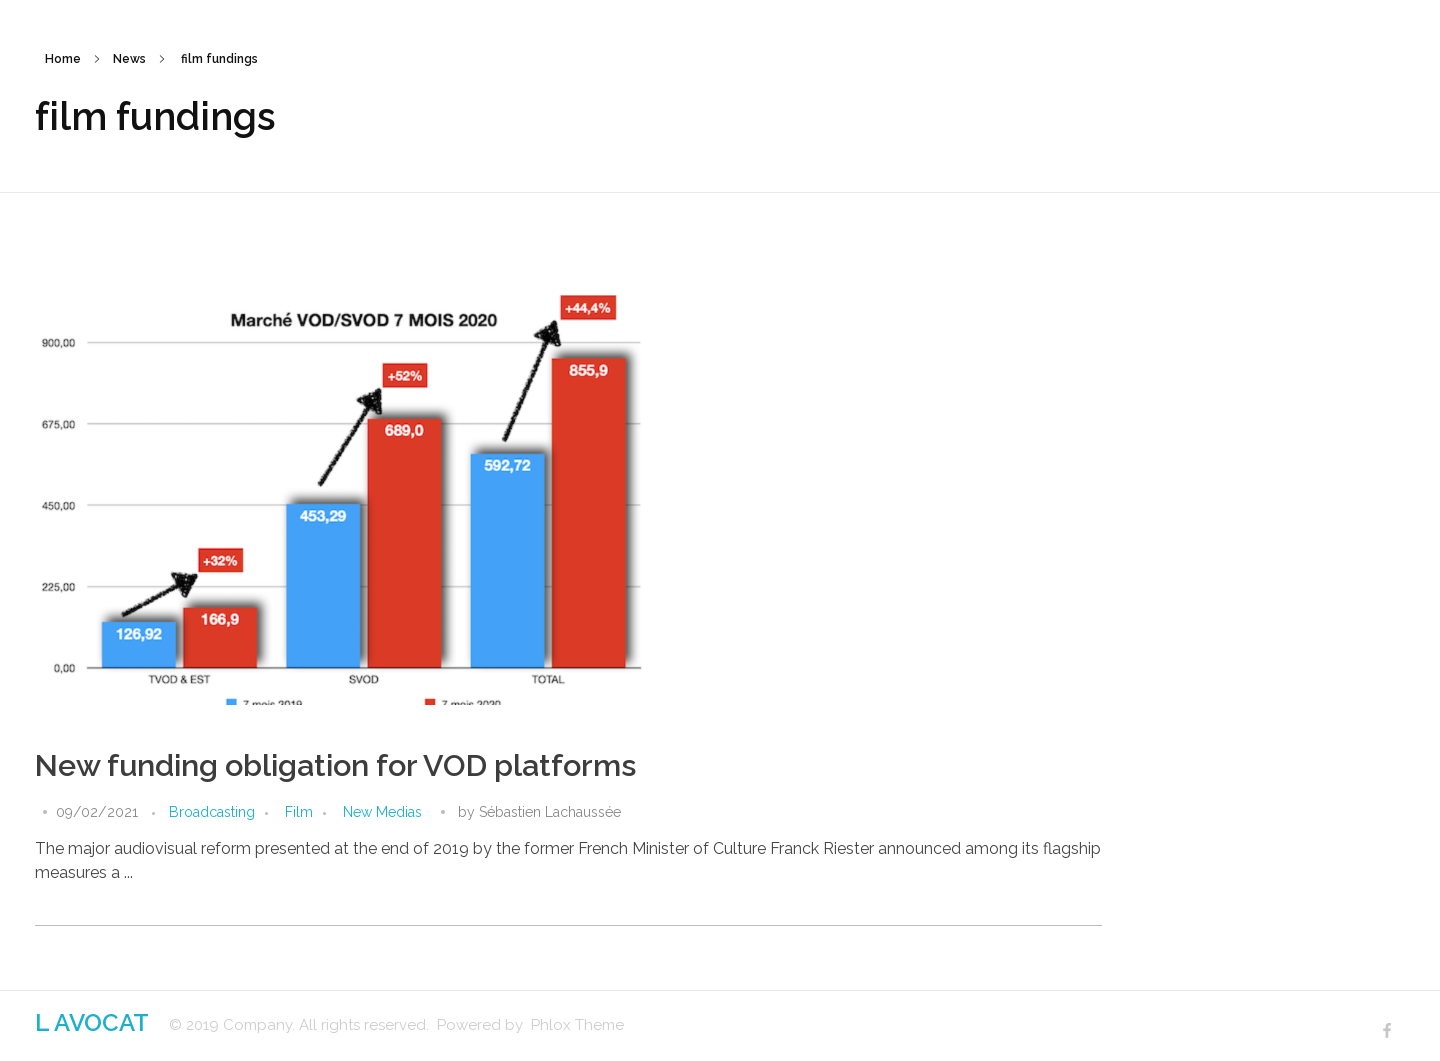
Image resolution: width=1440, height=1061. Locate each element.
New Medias (382, 812)
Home (63, 59)
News (129, 59)
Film (299, 812)
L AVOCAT (92, 1022)
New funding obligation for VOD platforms (335, 765)
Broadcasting (212, 812)
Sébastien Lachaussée (550, 812)
